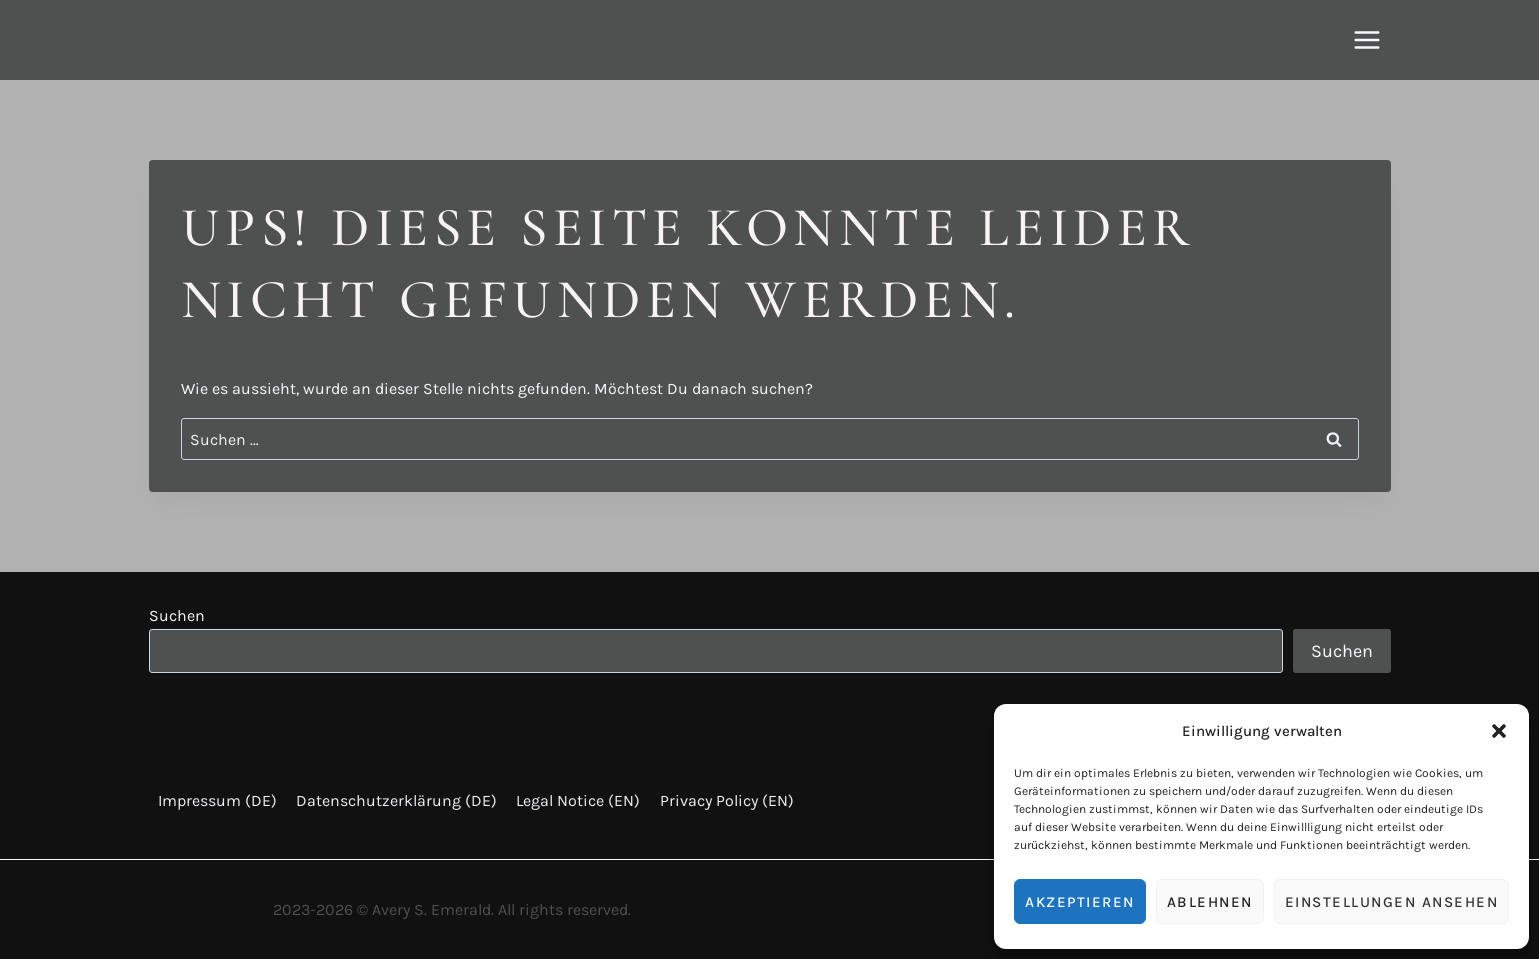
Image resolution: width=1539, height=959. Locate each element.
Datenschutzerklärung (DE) (396, 800)
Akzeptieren (1080, 902)
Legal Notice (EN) (578, 800)
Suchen (177, 615)
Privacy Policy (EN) (727, 800)
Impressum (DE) (217, 800)
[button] (1499, 731)
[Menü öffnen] (1367, 39)
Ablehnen (1210, 902)
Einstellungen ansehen (1392, 902)
